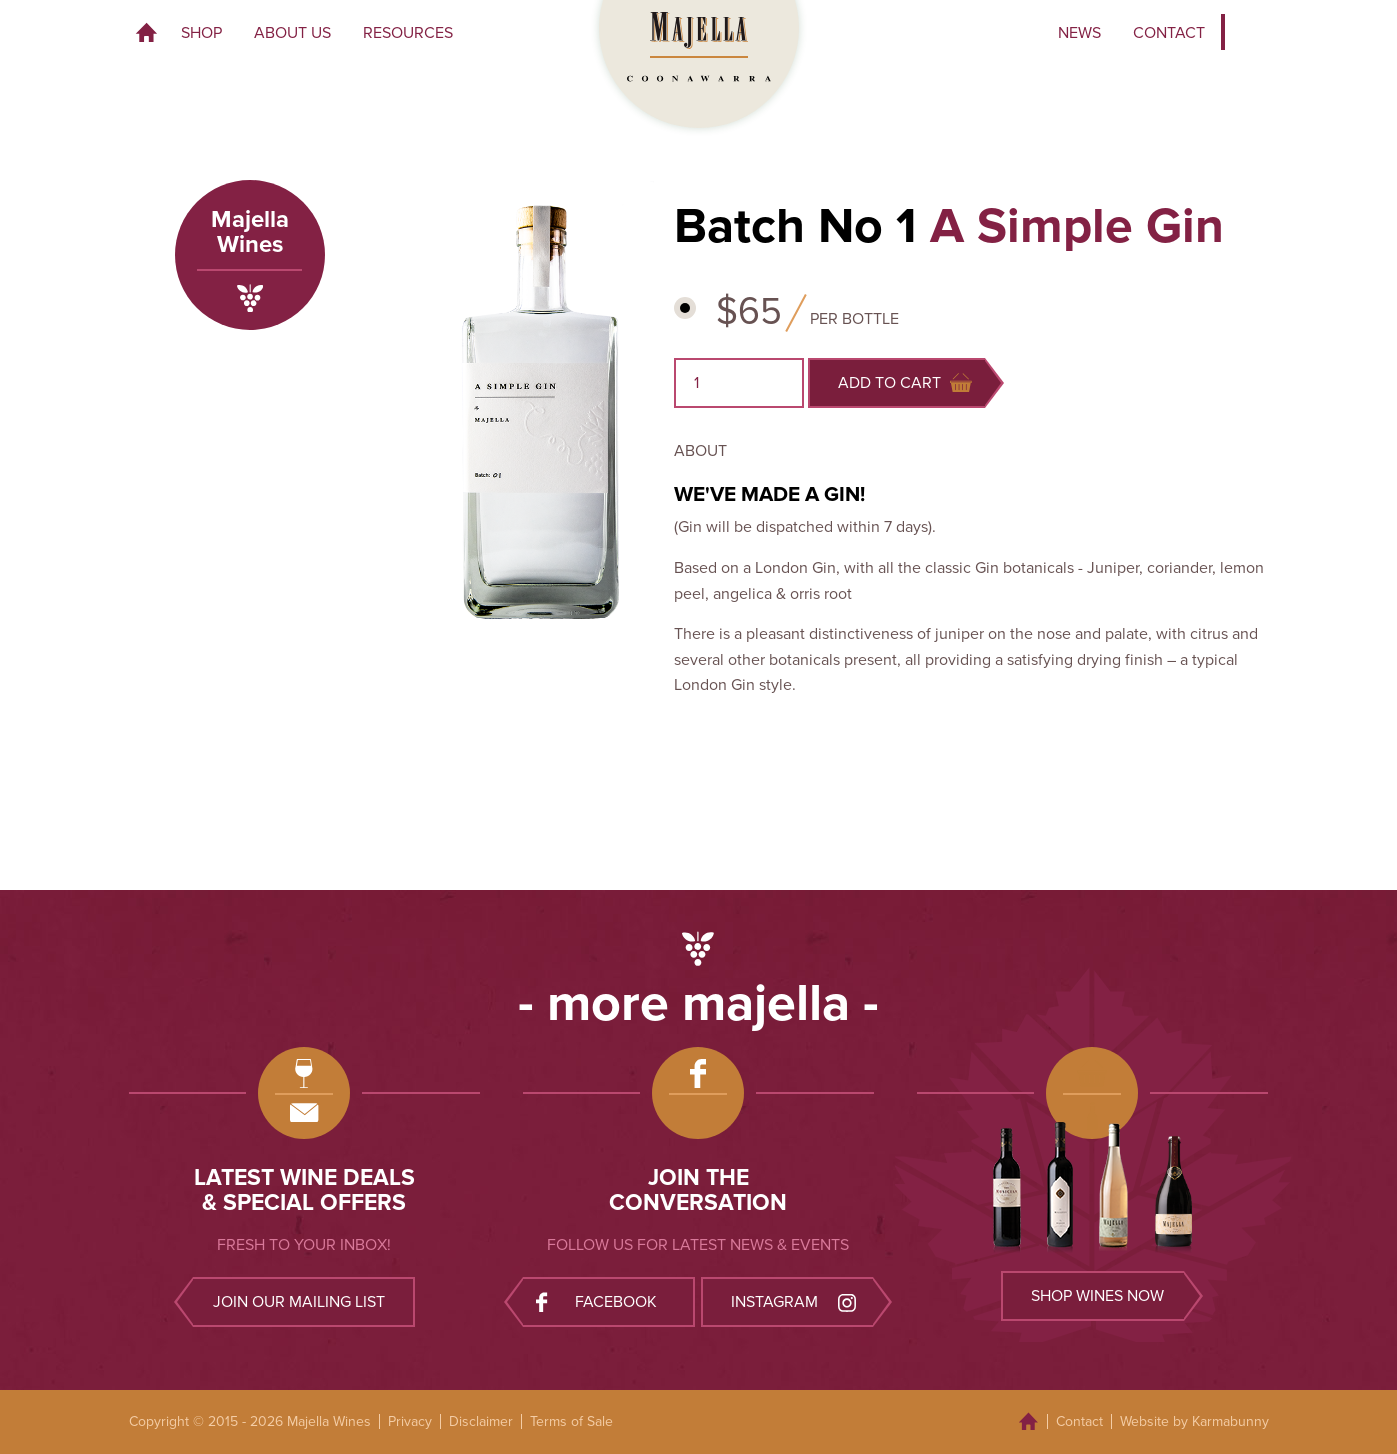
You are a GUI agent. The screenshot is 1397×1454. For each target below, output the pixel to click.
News (1079, 33)
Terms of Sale (571, 1421)
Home (147, 33)
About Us (292, 33)
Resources (408, 33)
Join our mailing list (299, 1302)
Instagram (796, 1301)
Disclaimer (481, 1421)
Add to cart (905, 382)
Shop (201, 33)
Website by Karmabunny (1194, 1421)
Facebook (596, 1301)
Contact (1169, 33)
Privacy (410, 1421)
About (700, 451)
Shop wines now (1097, 1296)
